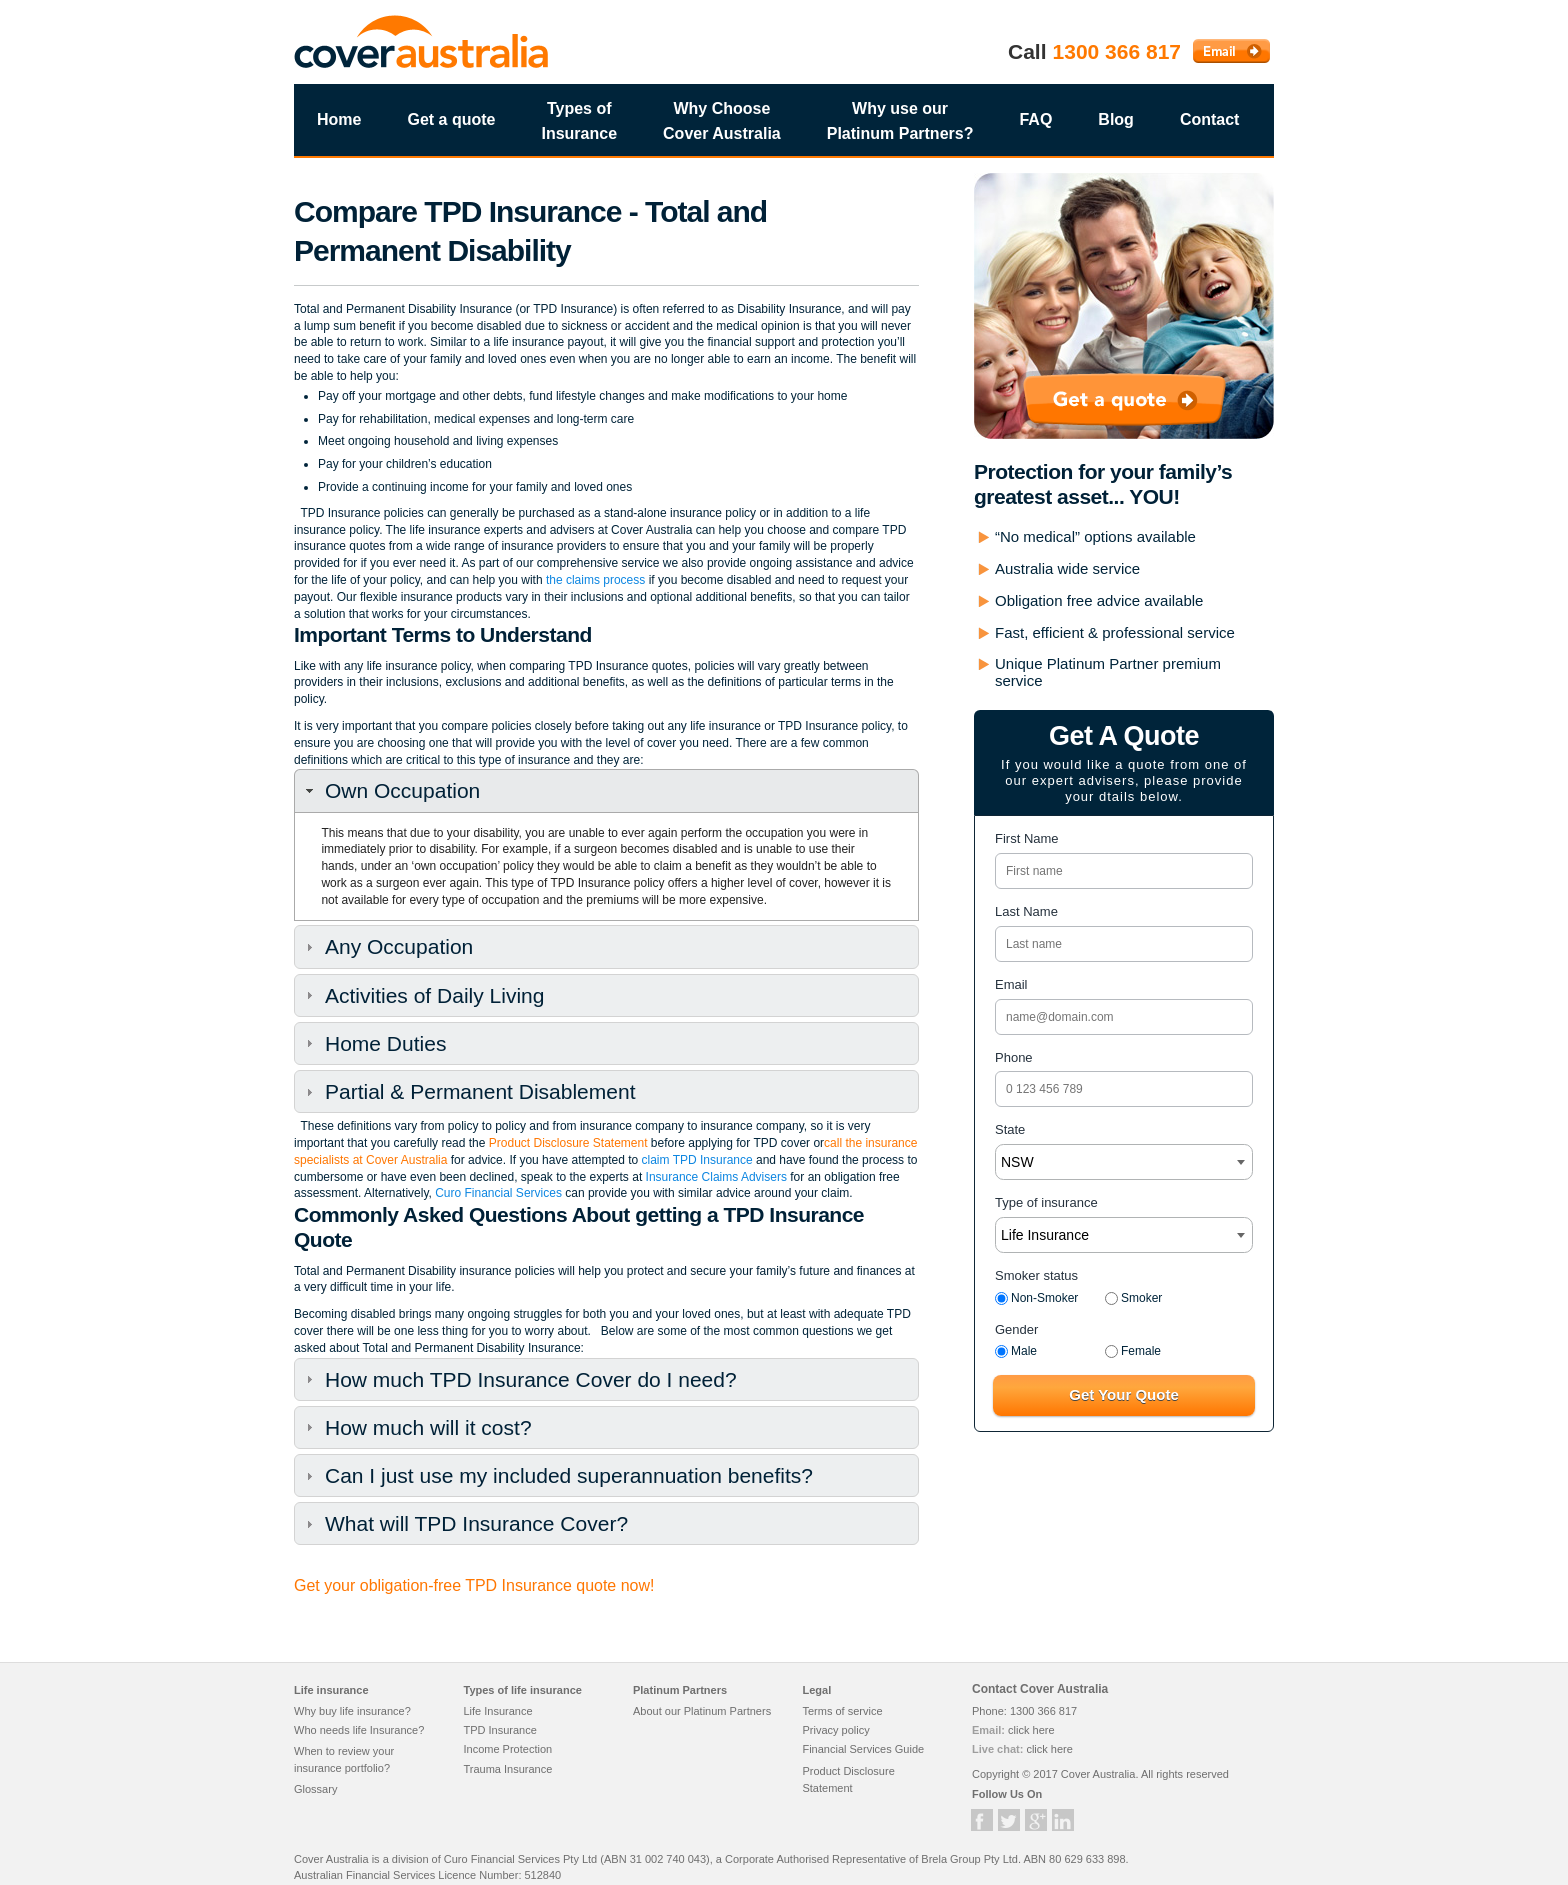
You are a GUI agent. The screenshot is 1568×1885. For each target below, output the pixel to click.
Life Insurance (497, 1711)
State (1010, 1129)
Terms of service (842, 1711)
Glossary (315, 1789)
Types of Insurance (579, 121)
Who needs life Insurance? (359, 1730)
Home (339, 119)
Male (1016, 1351)
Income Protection (507, 1749)
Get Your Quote (1123, 1394)
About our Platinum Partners (702, 1711)
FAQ (1035, 119)
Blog (1116, 119)
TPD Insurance (499, 1730)
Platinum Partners (680, 1690)
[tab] (606, 791)
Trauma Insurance (507, 1769)
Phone (1014, 1057)
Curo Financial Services (498, 1193)
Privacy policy (835, 1730)
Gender (1016, 1329)
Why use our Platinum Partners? (900, 121)
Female (1133, 1351)
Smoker (1133, 1298)
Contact (1210, 119)
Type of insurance (1046, 1202)
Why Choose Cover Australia (722, 121)
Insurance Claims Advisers (714, 1177)
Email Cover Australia (1231, 51)
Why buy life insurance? (352, 1711)
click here (1031, 1730)
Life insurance (331, 1690)
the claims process (595, 580)
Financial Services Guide (863, 1749)
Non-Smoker (1036, 1298)
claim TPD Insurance (697, 1160)
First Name (1027, 838)
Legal (816, 1690)
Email (1011, 984)
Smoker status (1036, 1275)
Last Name (1026, 911)
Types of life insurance (522, 1690)
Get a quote (451, 119)
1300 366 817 (1117, 51)
